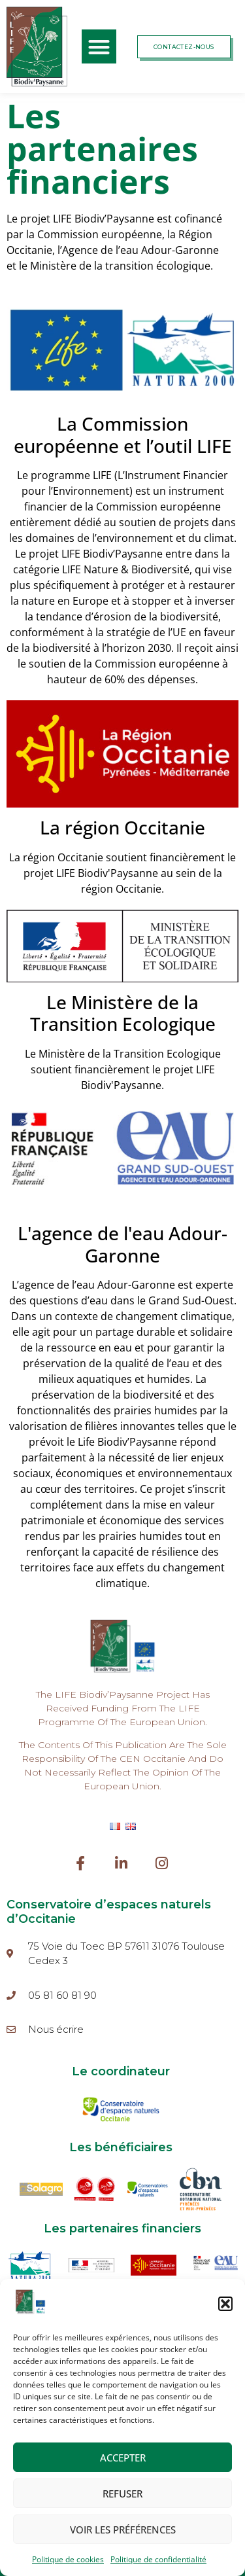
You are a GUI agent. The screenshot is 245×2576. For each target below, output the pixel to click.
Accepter (123, 2457)
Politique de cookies (68, 2559)
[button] (225, 2303)
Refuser (122, 2493)
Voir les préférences (123, 2529)
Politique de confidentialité (158, 2559)
